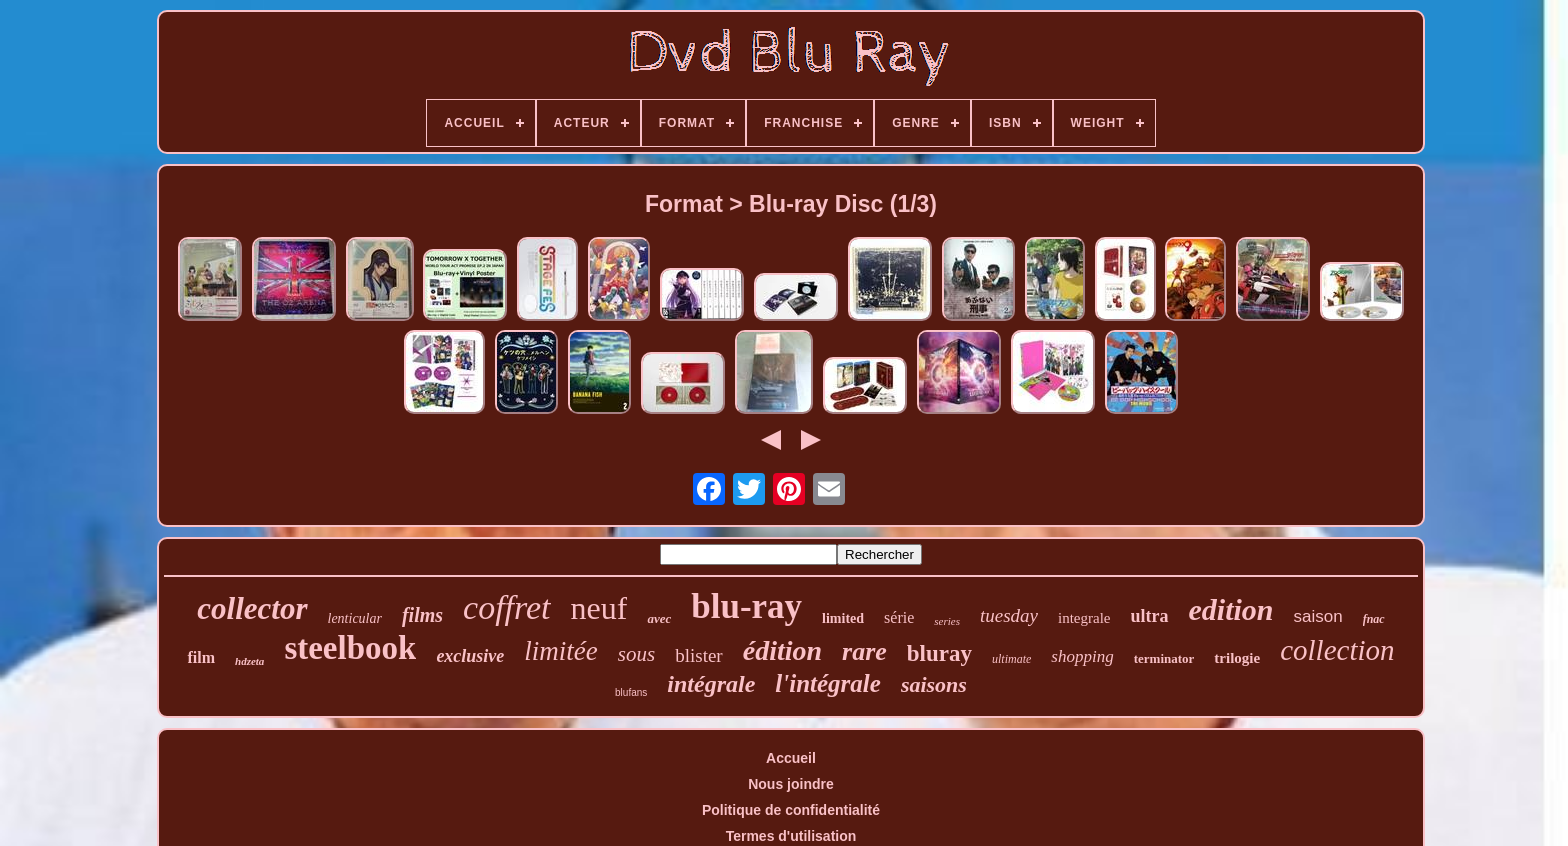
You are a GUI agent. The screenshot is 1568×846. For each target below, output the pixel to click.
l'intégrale (828, 683)
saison (1318, 616)
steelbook (350, 648)
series (947, 621)
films (422, 615)
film (201, 657)
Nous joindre (791, 784)
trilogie (1237, 658)
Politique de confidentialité (791, 810)
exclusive (470, 656)
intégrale (711, 684)
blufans (631, 692)
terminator (1164, 658)
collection (1337, 650)
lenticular (355, 618)
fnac (1374, 619)
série (899, 617)
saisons (934, 684)
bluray (939, 653)
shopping (1082, 656)
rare (864, 651)
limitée (560, 651)
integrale (1084, 618)
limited (843, 618)
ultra (1150, 616)
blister (699, 655)
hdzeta (249, 661)
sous (636, 654)
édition (782, 650)
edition (1231, 609)
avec (659, 618)
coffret (507, 607)
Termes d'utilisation (791, 836)
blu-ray (746, 606)
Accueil (791, 758)
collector (252, 608)
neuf (599, 608)
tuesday (1009, 615)
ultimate (1011, 659)
